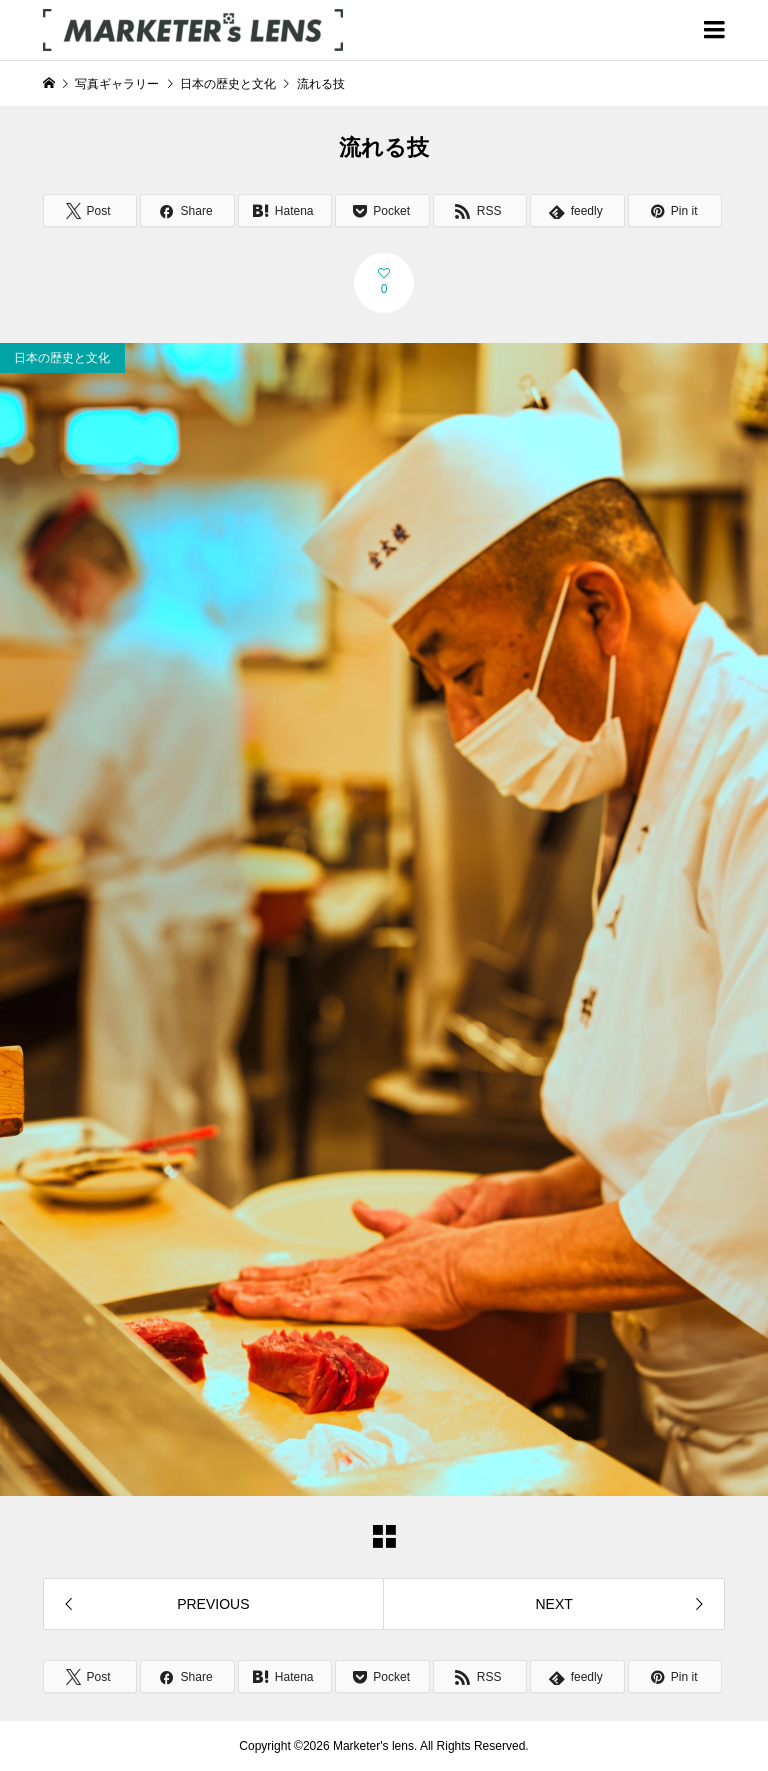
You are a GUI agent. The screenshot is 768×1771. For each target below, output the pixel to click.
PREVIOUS (213, 1604)
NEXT (553, 1604)
